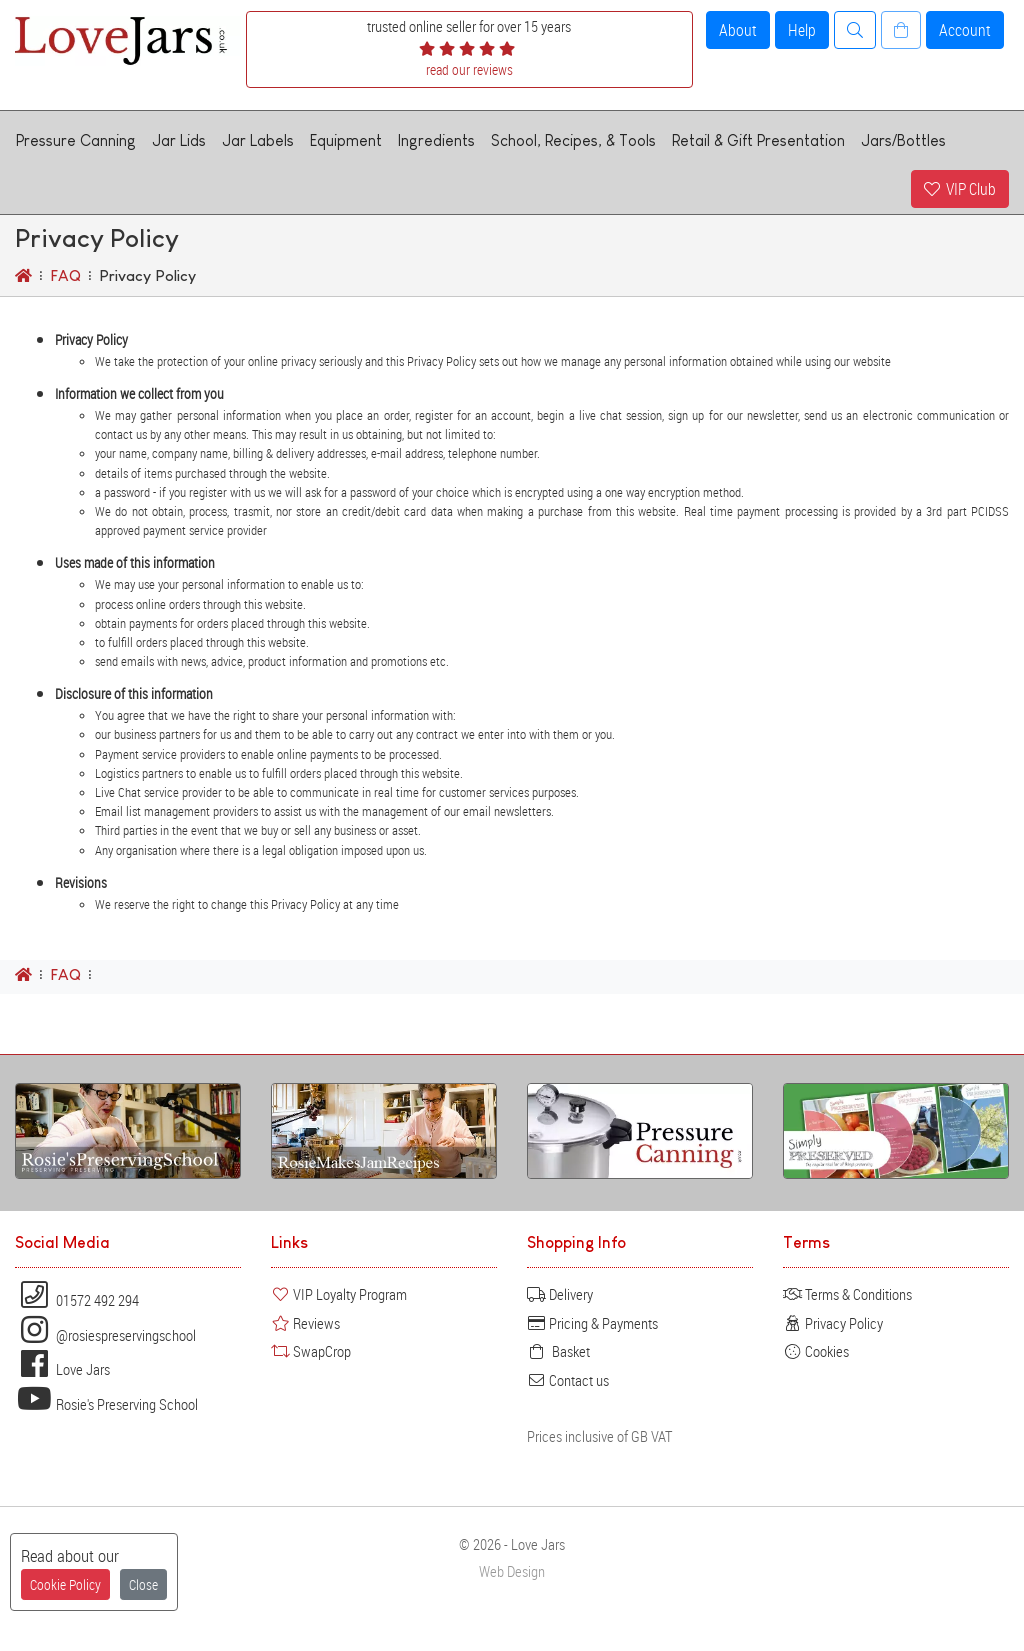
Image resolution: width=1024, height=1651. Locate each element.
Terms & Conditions (847, 1294)
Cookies (816, 1351)
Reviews (305, 1323)
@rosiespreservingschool (105, 1335)
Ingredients (436, 140)
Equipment (346, 140)
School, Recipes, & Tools (573, 140)
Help (802, 30)
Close (143, 1584)
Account (965, 30)
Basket (558, 1351)
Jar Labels (258, 140)
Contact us (568, 1380)
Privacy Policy (833, 1323)
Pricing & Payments (592, 1323)
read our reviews (469, 69)
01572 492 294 (77, 1300)
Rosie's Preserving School (106, 1404)
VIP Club (960, 189)
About (738, 30)
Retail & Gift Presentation (758, 140)
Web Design (512, 1571)
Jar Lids (179, 140)
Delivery (560, 1294)
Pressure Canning (76, 140)
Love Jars (62, 1369)
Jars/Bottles (903, 140)
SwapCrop (311, 1351)
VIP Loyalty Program (339, 1294)
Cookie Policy (65, 1584)
